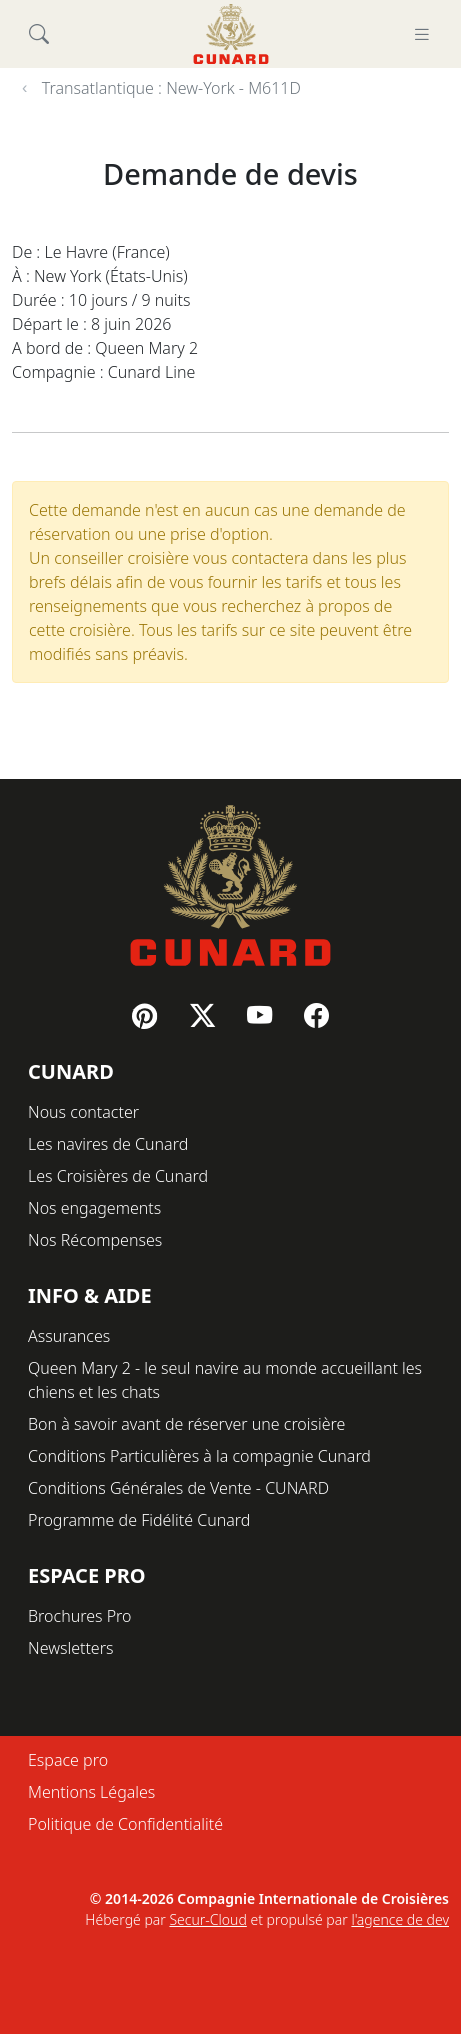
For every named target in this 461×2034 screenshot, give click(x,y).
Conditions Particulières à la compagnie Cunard (199, 1456)
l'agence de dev (400, 1919)
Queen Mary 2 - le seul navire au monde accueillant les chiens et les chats (225, 1380)
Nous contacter (83, 1112)
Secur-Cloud (207, 1919)
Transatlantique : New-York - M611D (171, 88)
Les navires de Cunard (108, 1144)
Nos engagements (94, 1208)
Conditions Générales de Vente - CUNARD (178, 1488)
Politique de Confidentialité (125, 1824)
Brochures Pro (80, 1616)
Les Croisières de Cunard (118, 1176)
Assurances (69, 1336)
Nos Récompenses (95, 1240)
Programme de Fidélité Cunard (139, 1520)
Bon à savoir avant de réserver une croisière (186, 1424)
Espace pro (68, 1760)
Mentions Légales (91, 1792)
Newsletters (70, 1648)
